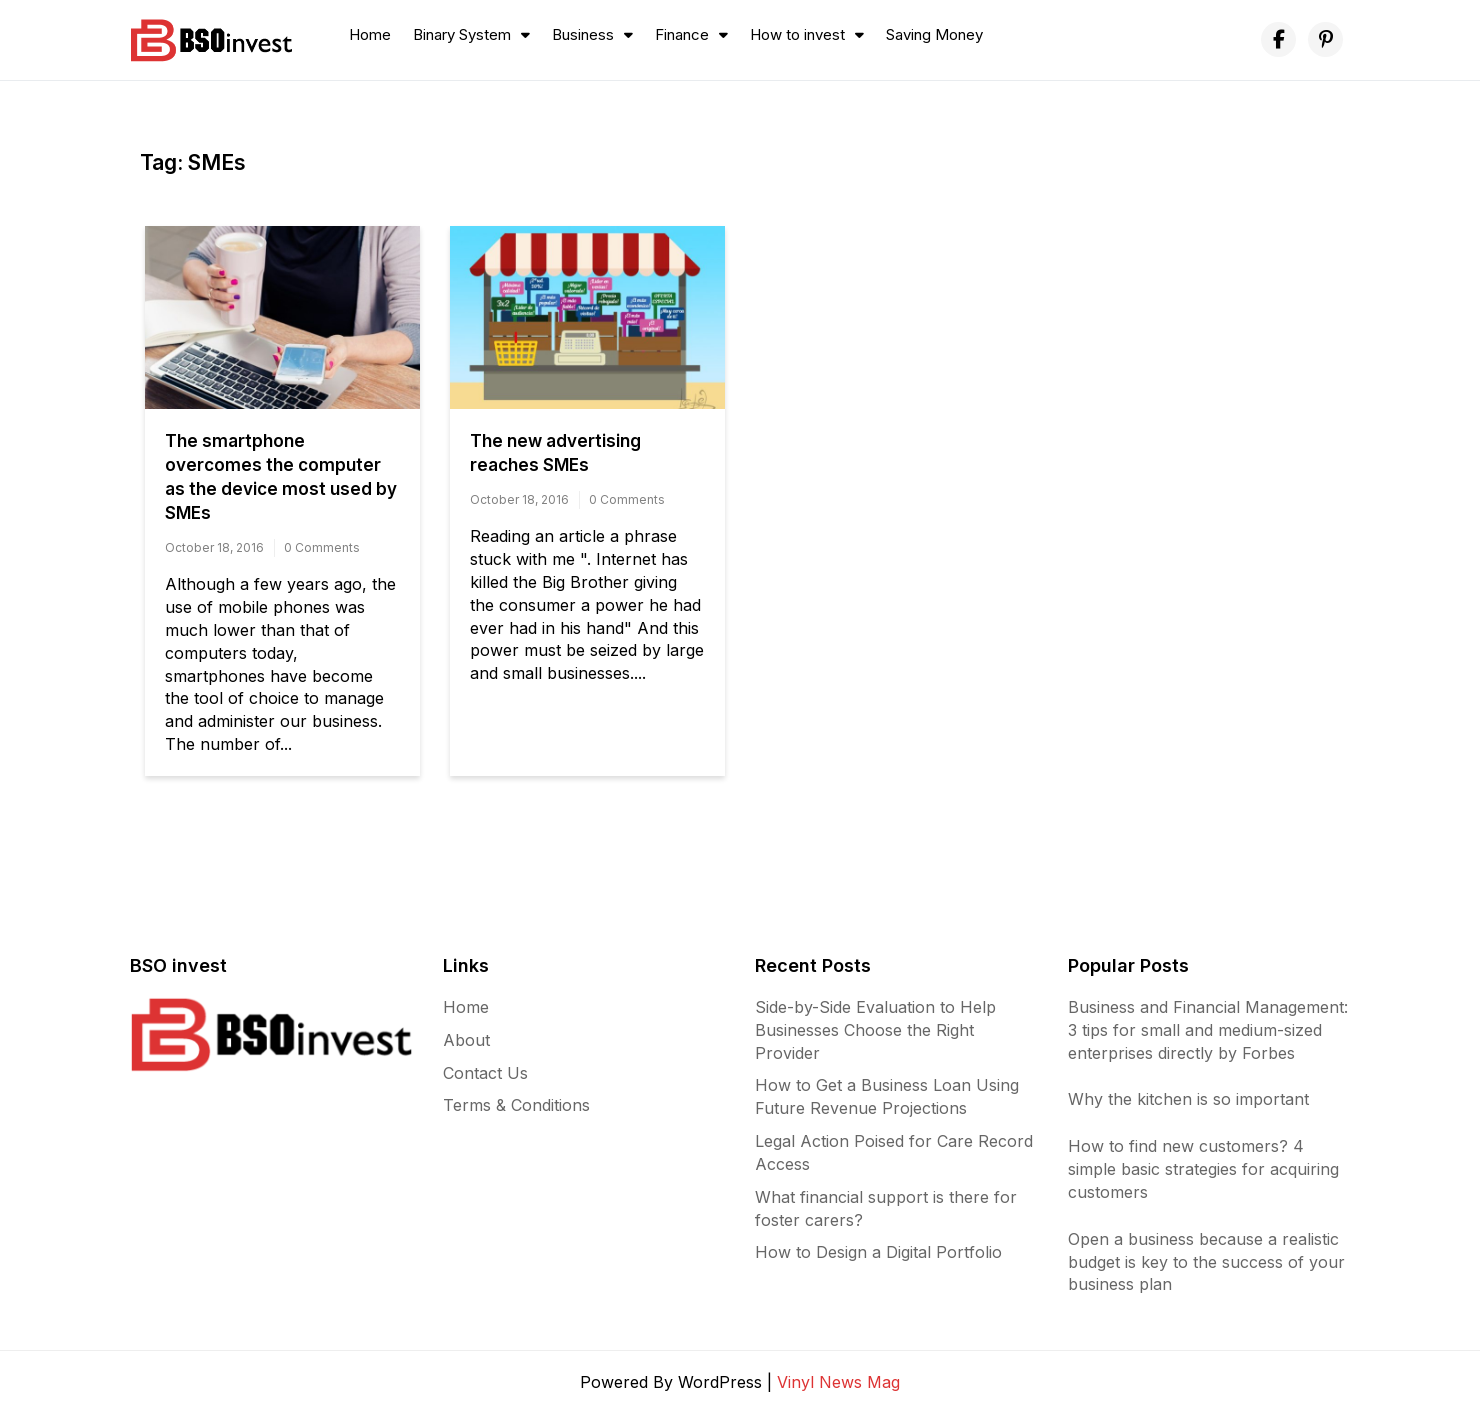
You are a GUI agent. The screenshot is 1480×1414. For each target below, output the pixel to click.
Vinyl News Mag (838, 1382)
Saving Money (934, 34)
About (466, 1040)
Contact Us (485, 1073)
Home (370, 34)
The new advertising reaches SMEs (555, 453)
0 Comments (322, 547)
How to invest (797, 34)
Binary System (462, 34)
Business (583, 34)
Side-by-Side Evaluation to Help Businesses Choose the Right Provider (875, 1030)
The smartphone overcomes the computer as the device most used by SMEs (281, 477)
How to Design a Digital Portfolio (878, 1252)
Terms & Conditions (516, 1105)
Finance (682, 34)
